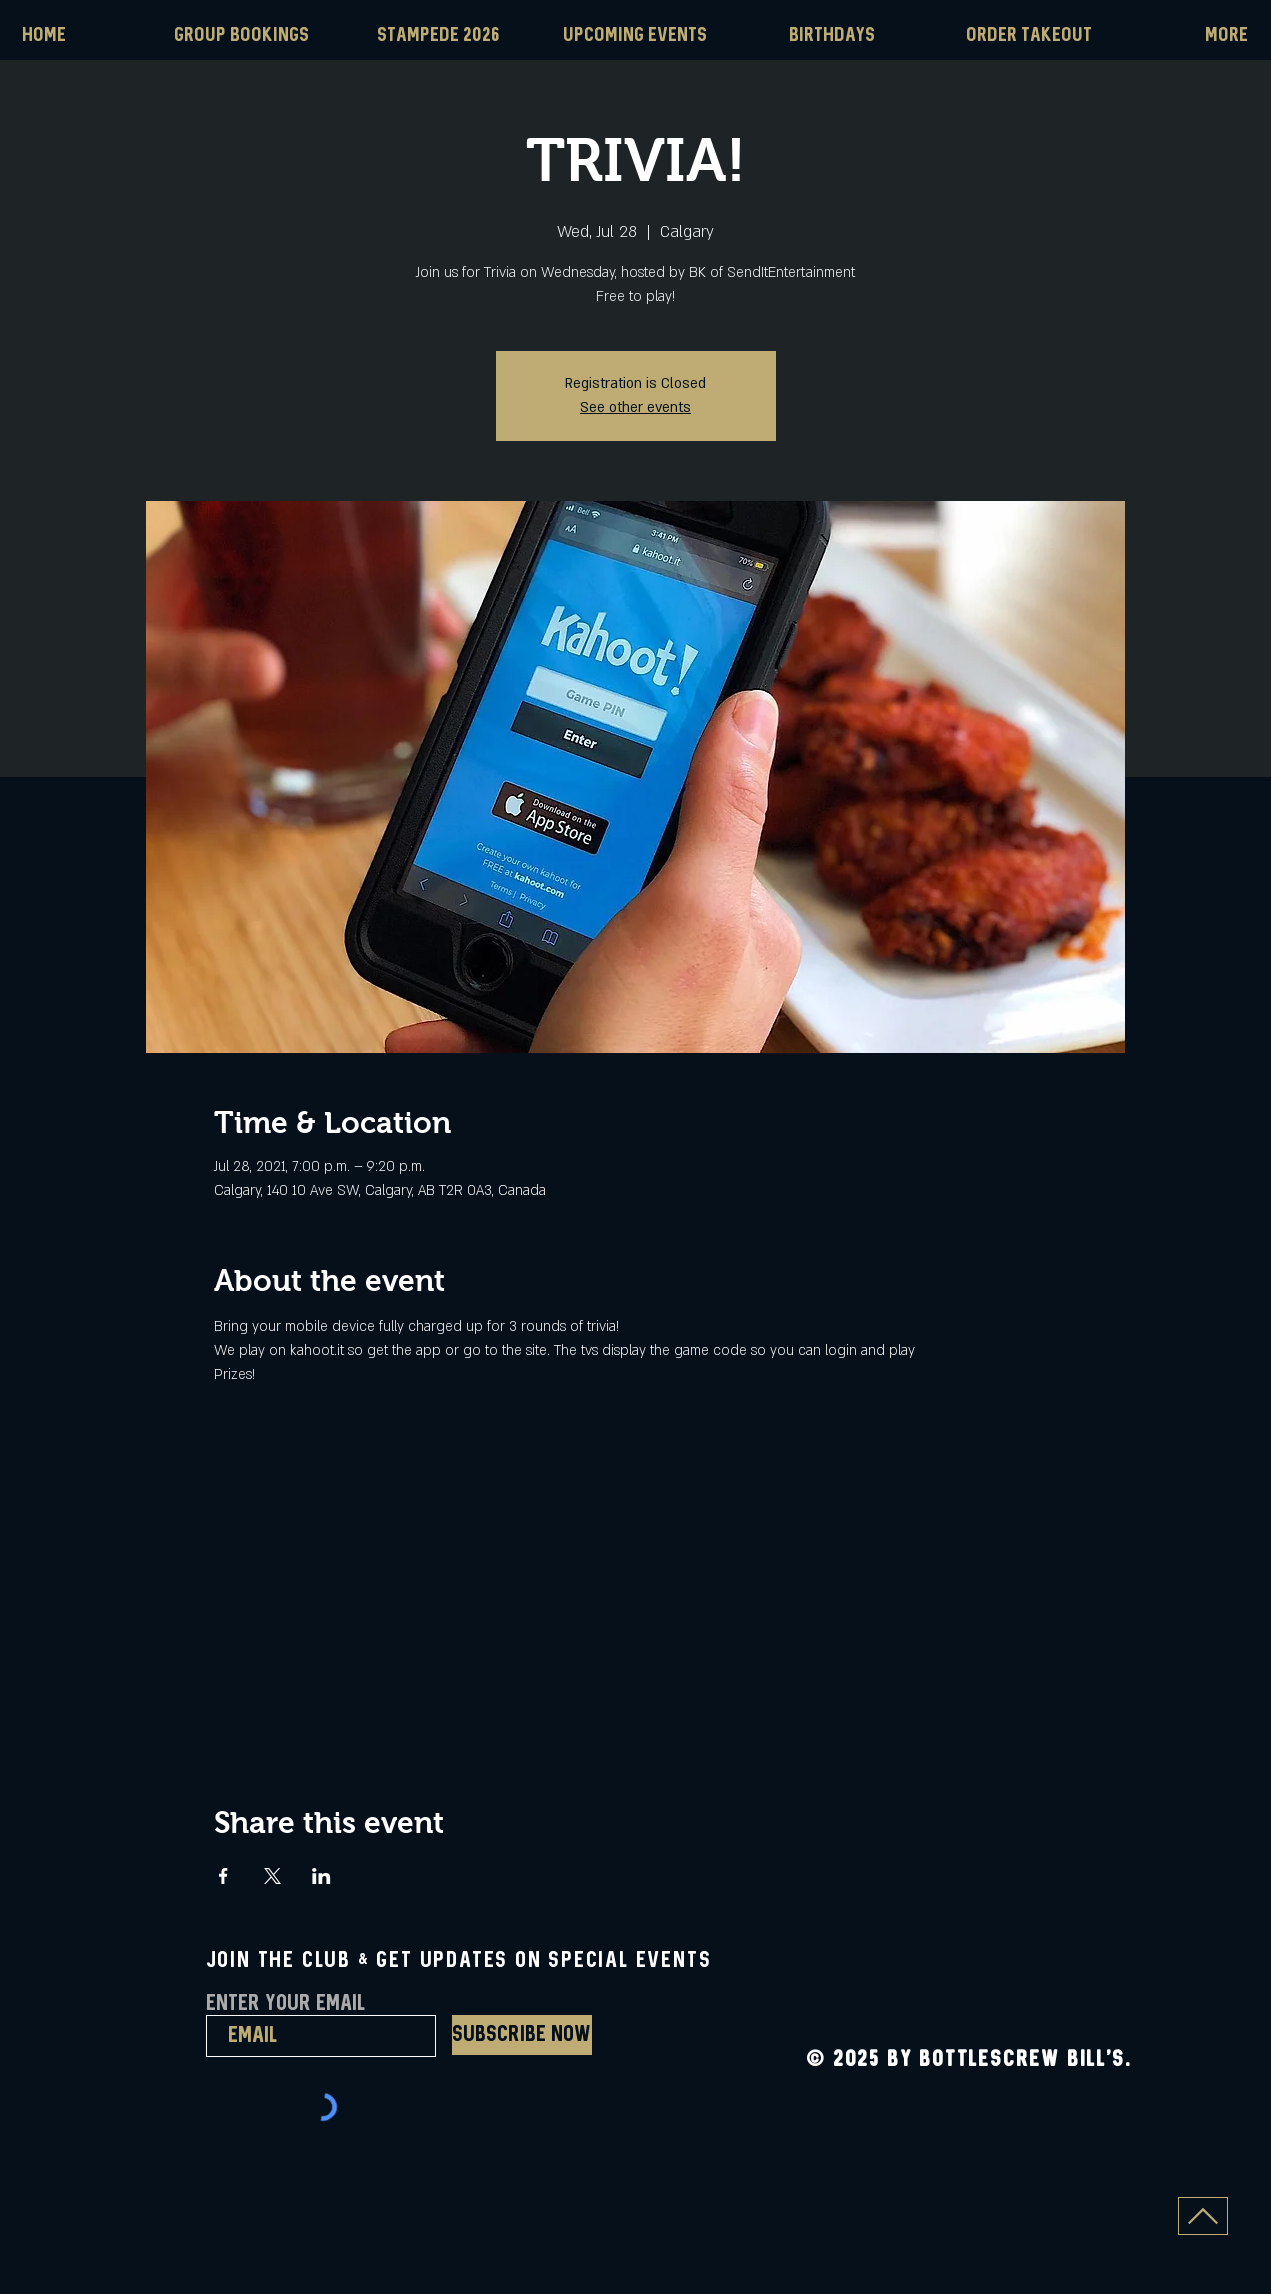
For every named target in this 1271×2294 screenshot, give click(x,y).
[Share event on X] (272, 1876)
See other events (635, 407)
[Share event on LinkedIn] (321, 1876)
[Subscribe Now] (522, 2035)
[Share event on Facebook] (223, 1876)
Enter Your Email (285, 2004)
